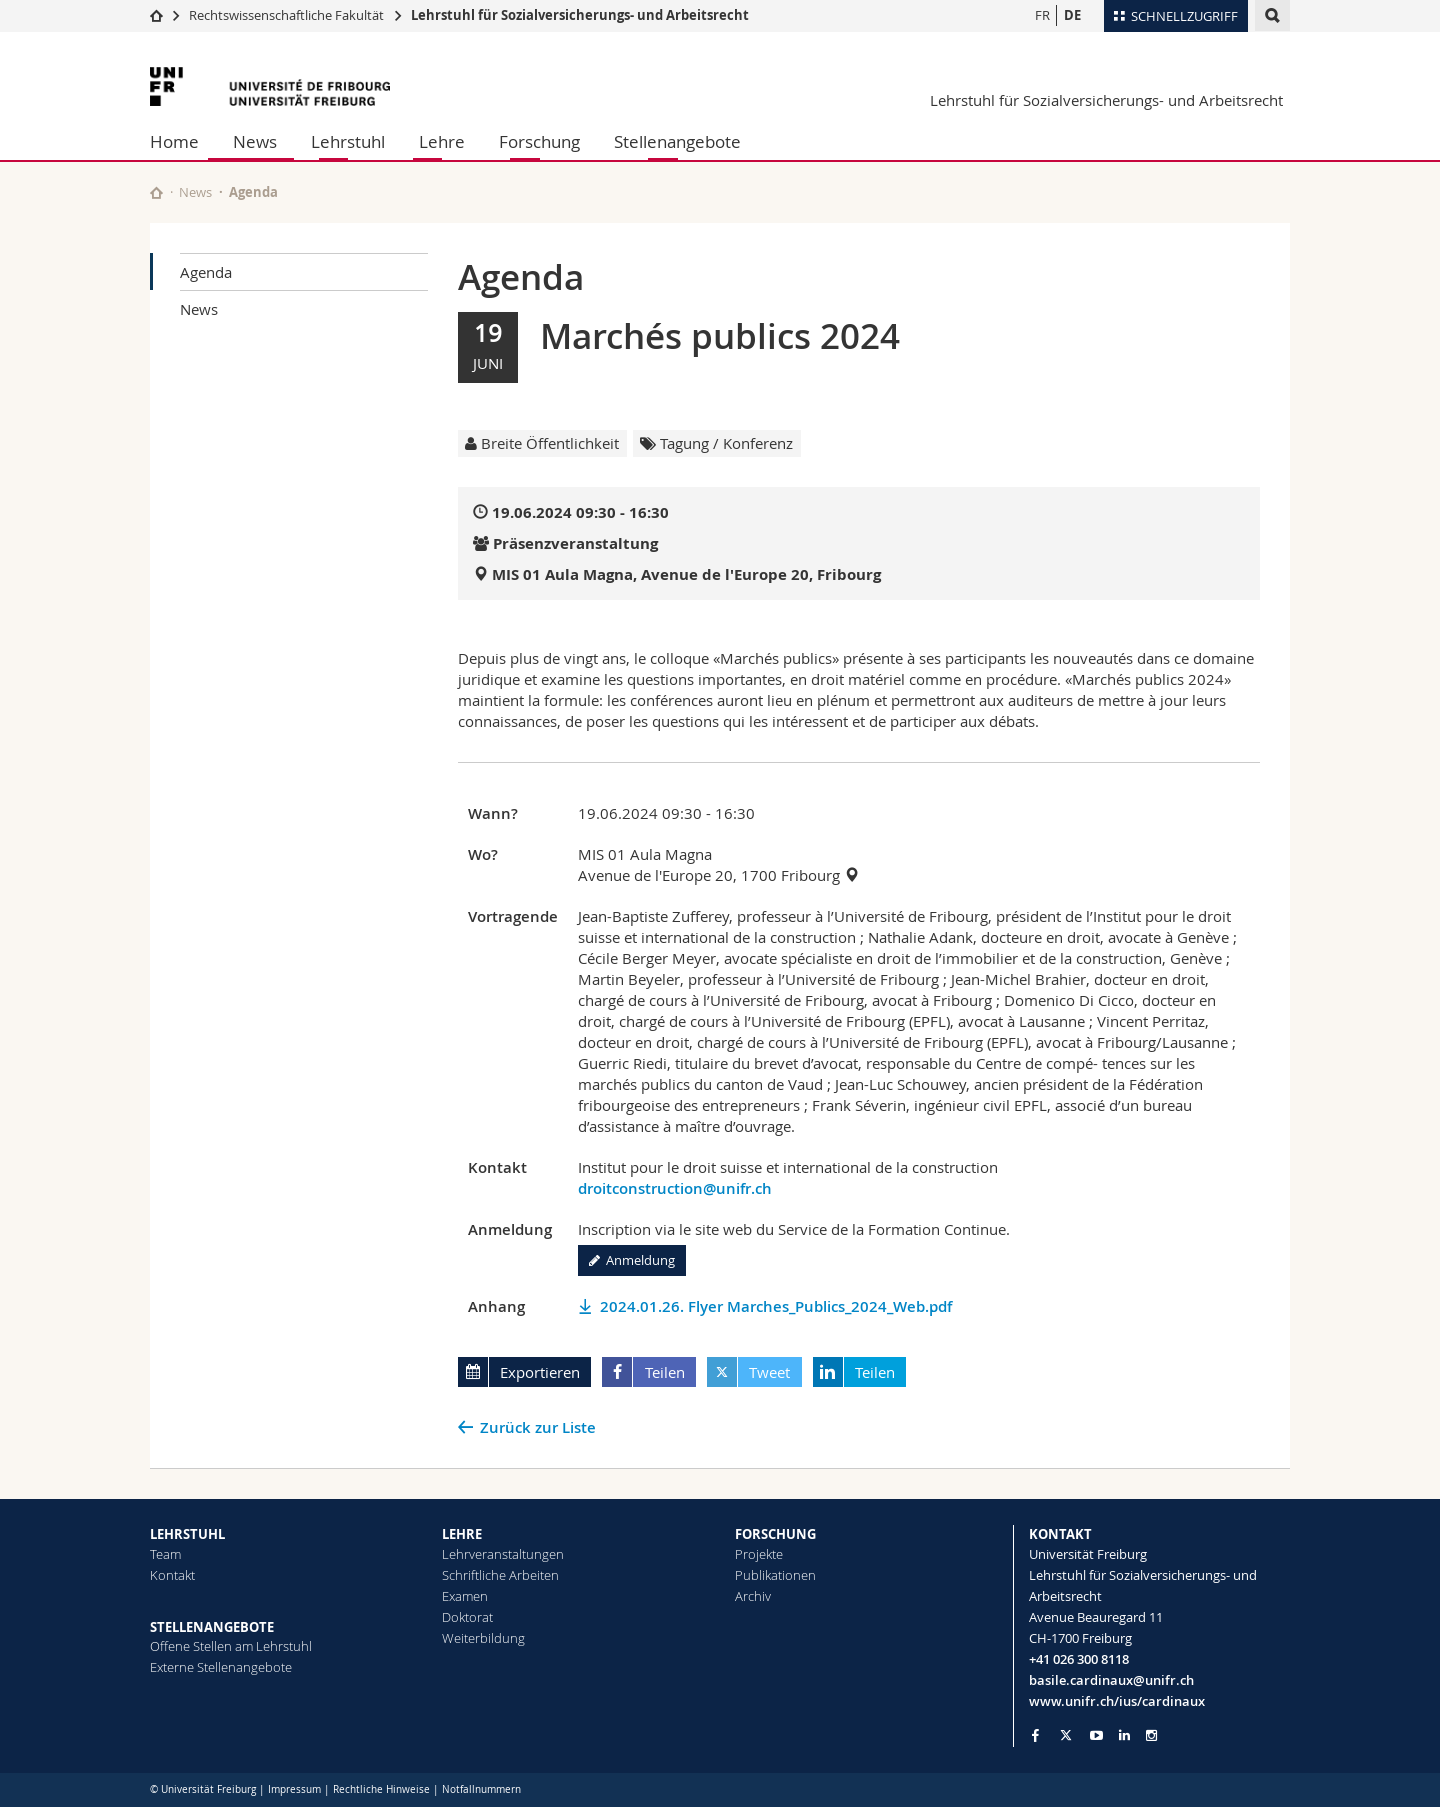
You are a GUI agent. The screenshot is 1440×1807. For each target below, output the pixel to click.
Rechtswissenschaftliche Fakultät (288, 15)
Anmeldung (632, 1260)
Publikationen (775, 1575)
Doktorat (467, 1617)
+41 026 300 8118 (1079, 1659)
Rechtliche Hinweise (381, 1789)
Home (174, 141)
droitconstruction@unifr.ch (675, 1188)
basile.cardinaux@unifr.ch (1111, 1680)
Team (165, 1554)
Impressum (294, 1789)
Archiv (753, 1596)
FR (1042, 15)
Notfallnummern (481, 1789)
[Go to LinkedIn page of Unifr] (1124, 1735)
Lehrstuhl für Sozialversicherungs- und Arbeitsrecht (580, 15)
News (255, 141)
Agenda (206, 272)
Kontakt (172, 1575)
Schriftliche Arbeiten (500, 1575)
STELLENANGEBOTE (212, 1627)
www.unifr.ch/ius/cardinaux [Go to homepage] (1117, 1701)
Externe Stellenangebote (221, 1667)
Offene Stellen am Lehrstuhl (231, 1646)
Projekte (759, 1554)
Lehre (442, 141)
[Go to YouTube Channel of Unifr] (1096, 1735)
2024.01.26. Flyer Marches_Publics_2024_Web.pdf (776, 1306)
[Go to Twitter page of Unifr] (1066, 1735)
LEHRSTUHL (187, 1534)
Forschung (539, 141)
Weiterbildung (483, 1638)
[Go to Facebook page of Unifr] (1035, 1735)
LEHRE (462, 1534)
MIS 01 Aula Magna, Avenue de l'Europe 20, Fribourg (686, 574)
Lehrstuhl (348, 141)
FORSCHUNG (775, 1534)
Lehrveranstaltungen (503, 1554)
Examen (465, 1596)
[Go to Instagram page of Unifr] (1151, 1735)
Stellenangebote (677, 141)
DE (1072, 15)
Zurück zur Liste (538, 1427)
